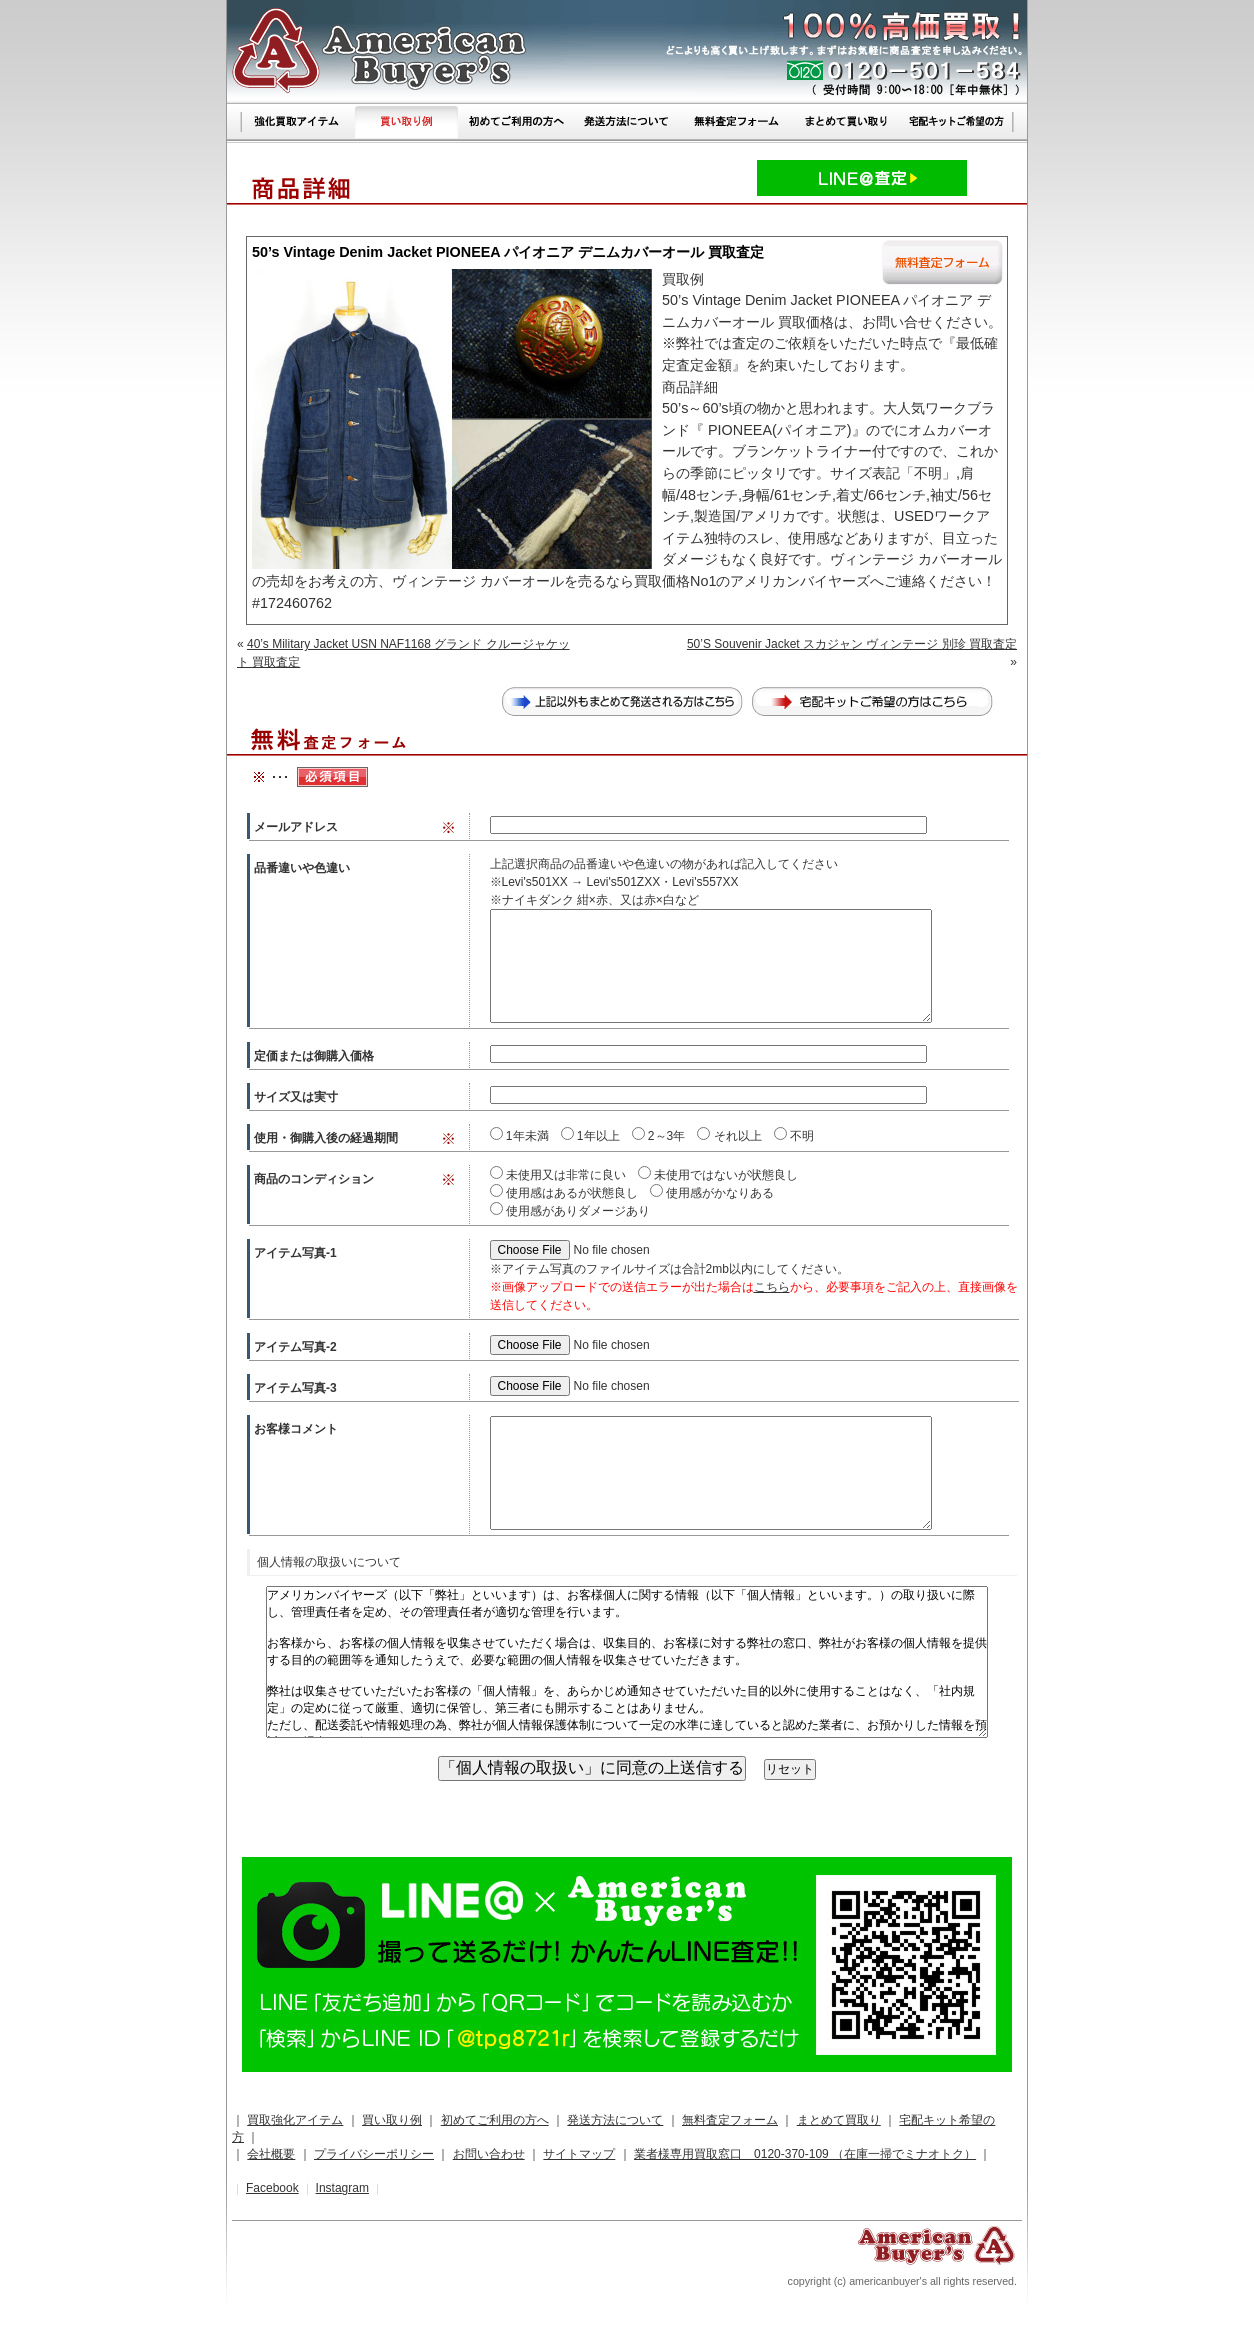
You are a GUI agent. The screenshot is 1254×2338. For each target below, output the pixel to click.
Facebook (272, 2188)
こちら (772, 1287)
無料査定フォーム (730, 2120)
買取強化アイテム (295, 2120)
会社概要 (271, 2154)
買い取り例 (392, 2120)
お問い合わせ (489, 2154)
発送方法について (615, 2120)
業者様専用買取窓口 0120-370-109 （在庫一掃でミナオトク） (805, 2154)
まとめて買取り (839, 2120)
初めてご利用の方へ (495, 2120)
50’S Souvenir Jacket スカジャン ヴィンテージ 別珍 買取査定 (852, 644)
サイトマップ (579, 2154)
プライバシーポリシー (374, 2154)
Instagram (342, 2188)
